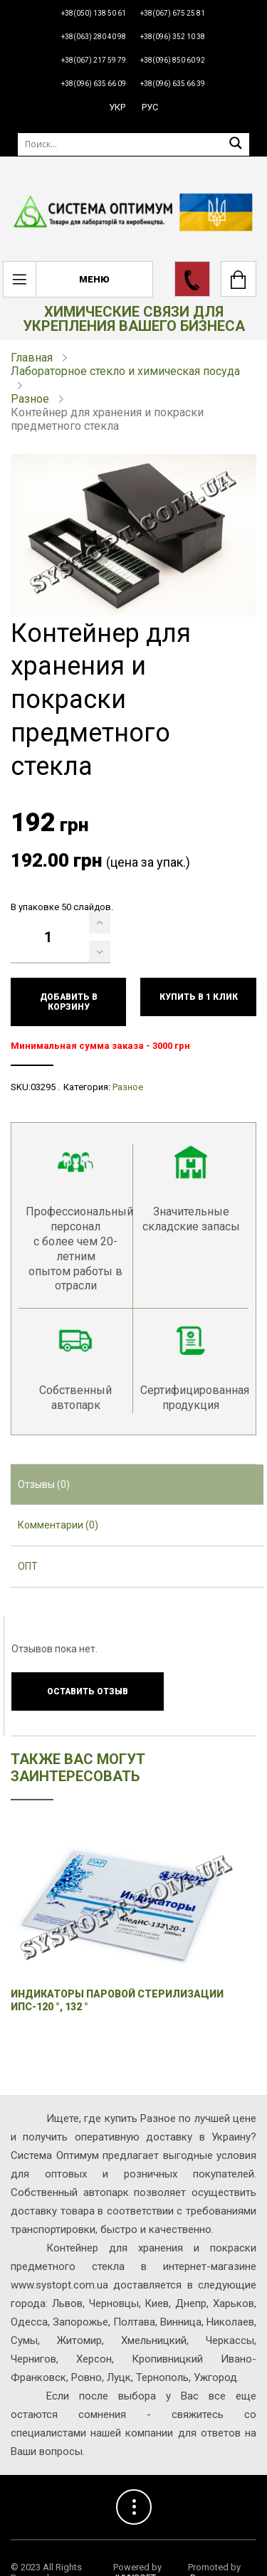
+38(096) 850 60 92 (172, 60)
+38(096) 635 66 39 (172, 84)
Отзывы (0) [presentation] (44, 1484)
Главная (32, 357)
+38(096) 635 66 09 (93, 84)
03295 (43, 1087)
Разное (30, 399)
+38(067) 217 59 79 (93, 60)
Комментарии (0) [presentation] (58, 1525)
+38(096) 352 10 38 (172, 37)
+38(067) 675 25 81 (172, 13)
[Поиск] (133, 144)
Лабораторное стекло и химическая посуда (125, 371)
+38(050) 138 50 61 (93, 13)
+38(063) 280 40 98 (93, 37)
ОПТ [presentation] (28, 1566)
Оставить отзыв (87, 1691)
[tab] (137, 1485)
